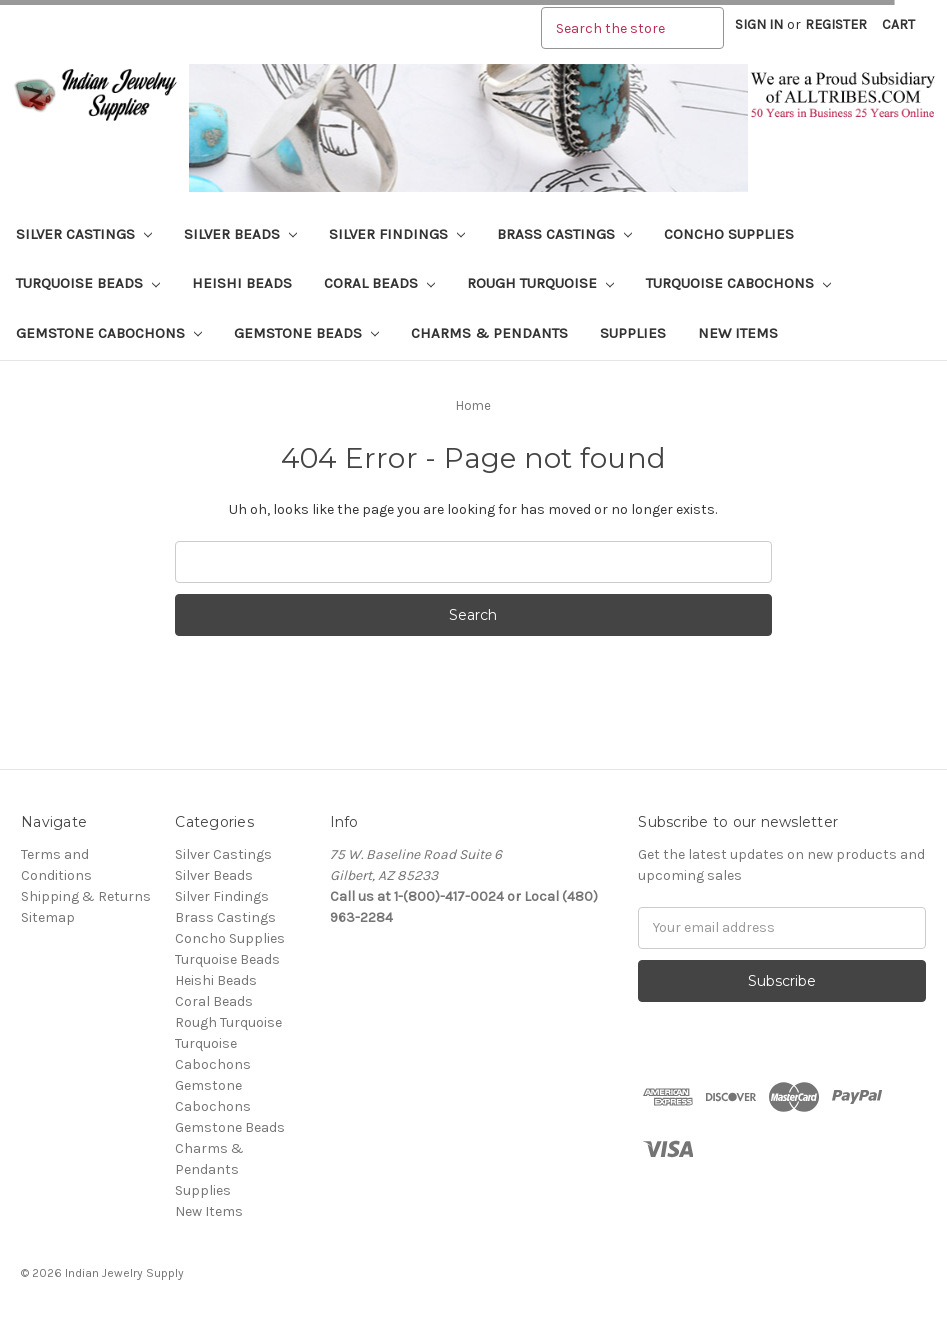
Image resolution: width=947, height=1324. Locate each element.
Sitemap (48, 917)
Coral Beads (379, 283)
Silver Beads (240, 234)
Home (473, 405)
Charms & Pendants (489, 333)
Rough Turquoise (540, 283)
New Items (738, 333)
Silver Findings (397, 234)
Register (836, 24)
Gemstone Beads (306, 333)
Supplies (633, 333)
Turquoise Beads (88, 283)
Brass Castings (564, 234)
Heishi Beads (242, 283)
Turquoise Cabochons (738, 283)
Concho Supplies (729, 234)
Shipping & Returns (86, 896)
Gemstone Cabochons (109, 333)
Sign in (759, 24)
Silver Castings (84, 234)
